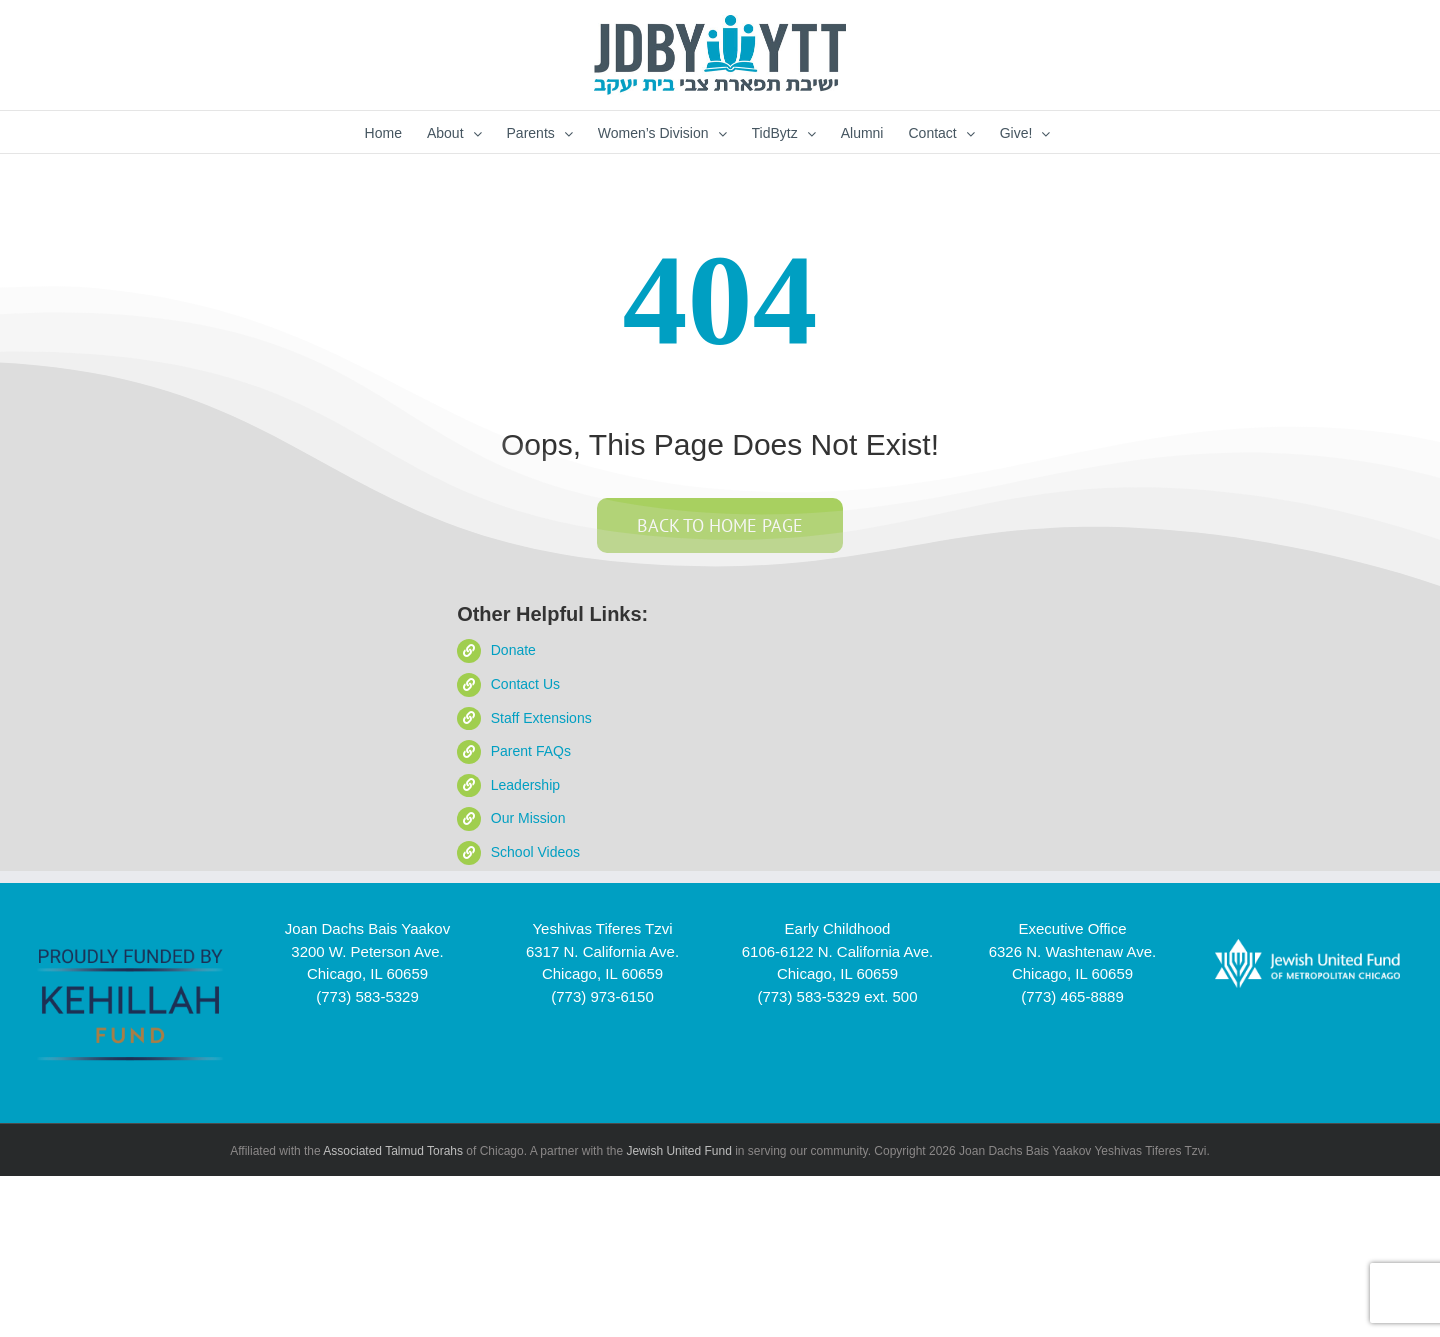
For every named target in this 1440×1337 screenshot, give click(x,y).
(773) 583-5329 (367, 996)
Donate (513, 650)
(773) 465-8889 (1072, 996)
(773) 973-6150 (602, 996)
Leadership (525, 785)
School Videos (535, 852)
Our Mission (528, 818)
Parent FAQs (531, 751)
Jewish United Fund (678, 1151)
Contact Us (525, 684)
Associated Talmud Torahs (393, 1151)
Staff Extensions (541, 718)
